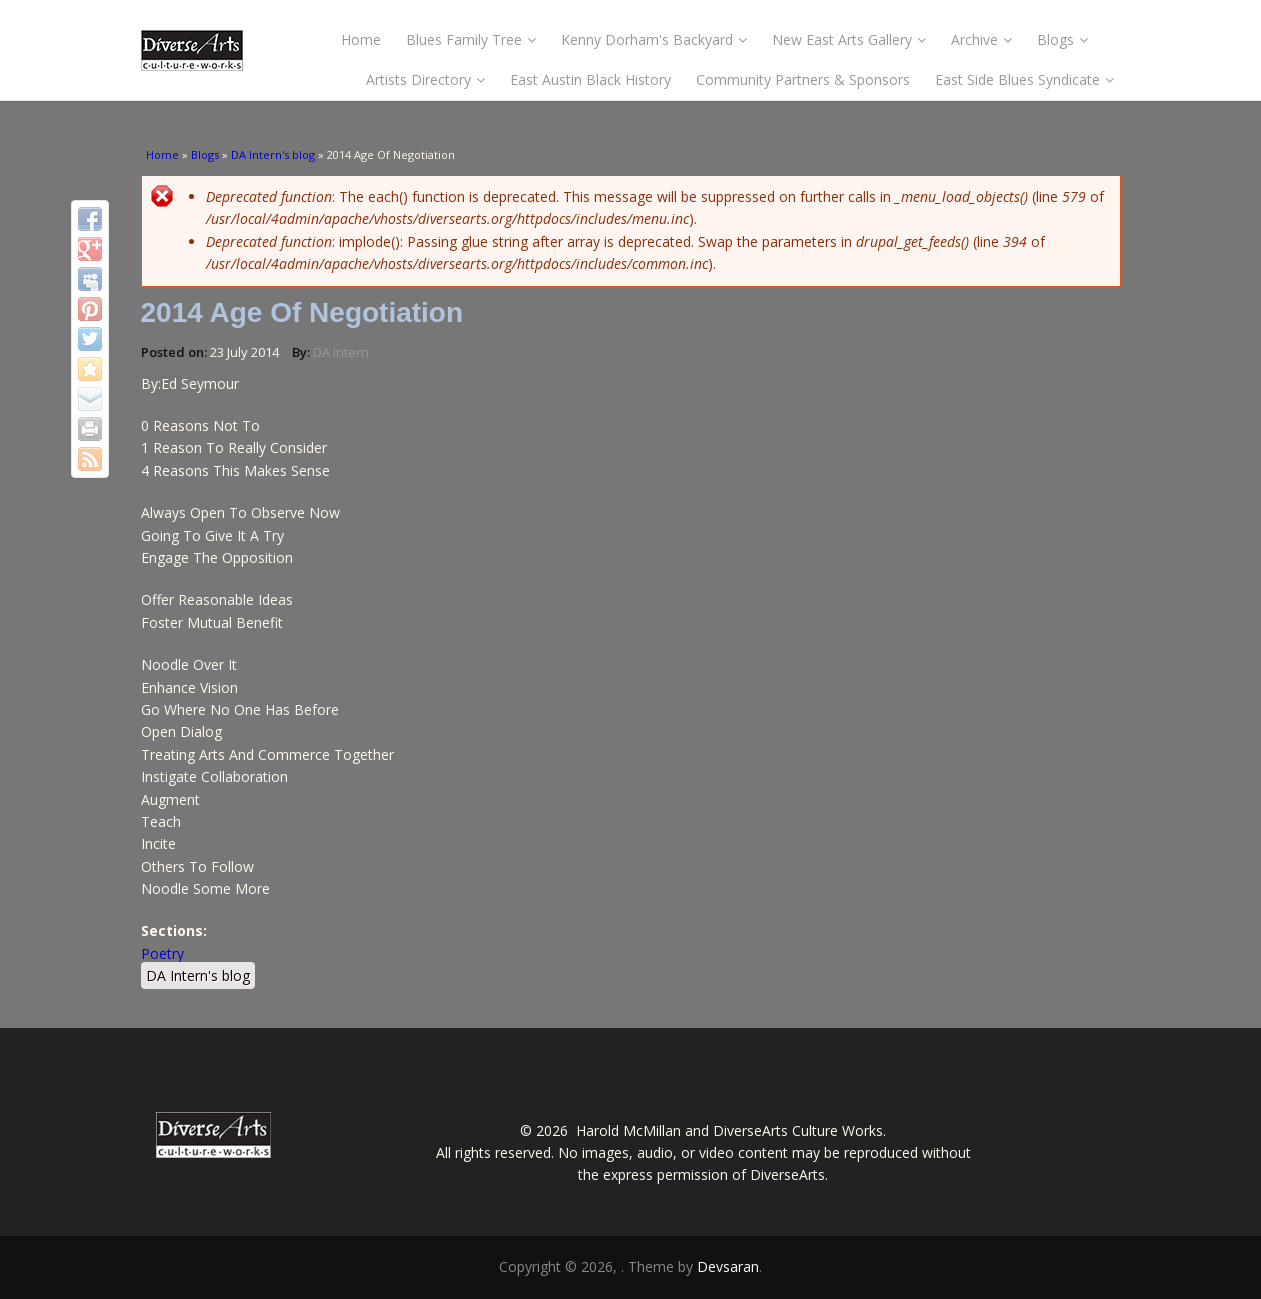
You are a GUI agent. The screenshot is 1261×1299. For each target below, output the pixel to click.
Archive (981, 39)
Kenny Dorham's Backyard (654, 39)
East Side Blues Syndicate (1024, 79)
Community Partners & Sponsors (803, 79)
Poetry (162, 953)
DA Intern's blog (273, 154)
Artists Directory (425, 79)
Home (361, 39)
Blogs (1062, 39)
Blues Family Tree (471, 39)
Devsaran (728, 1266)
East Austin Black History (590, 79)
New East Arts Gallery (849, 39)
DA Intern (341, 352)
